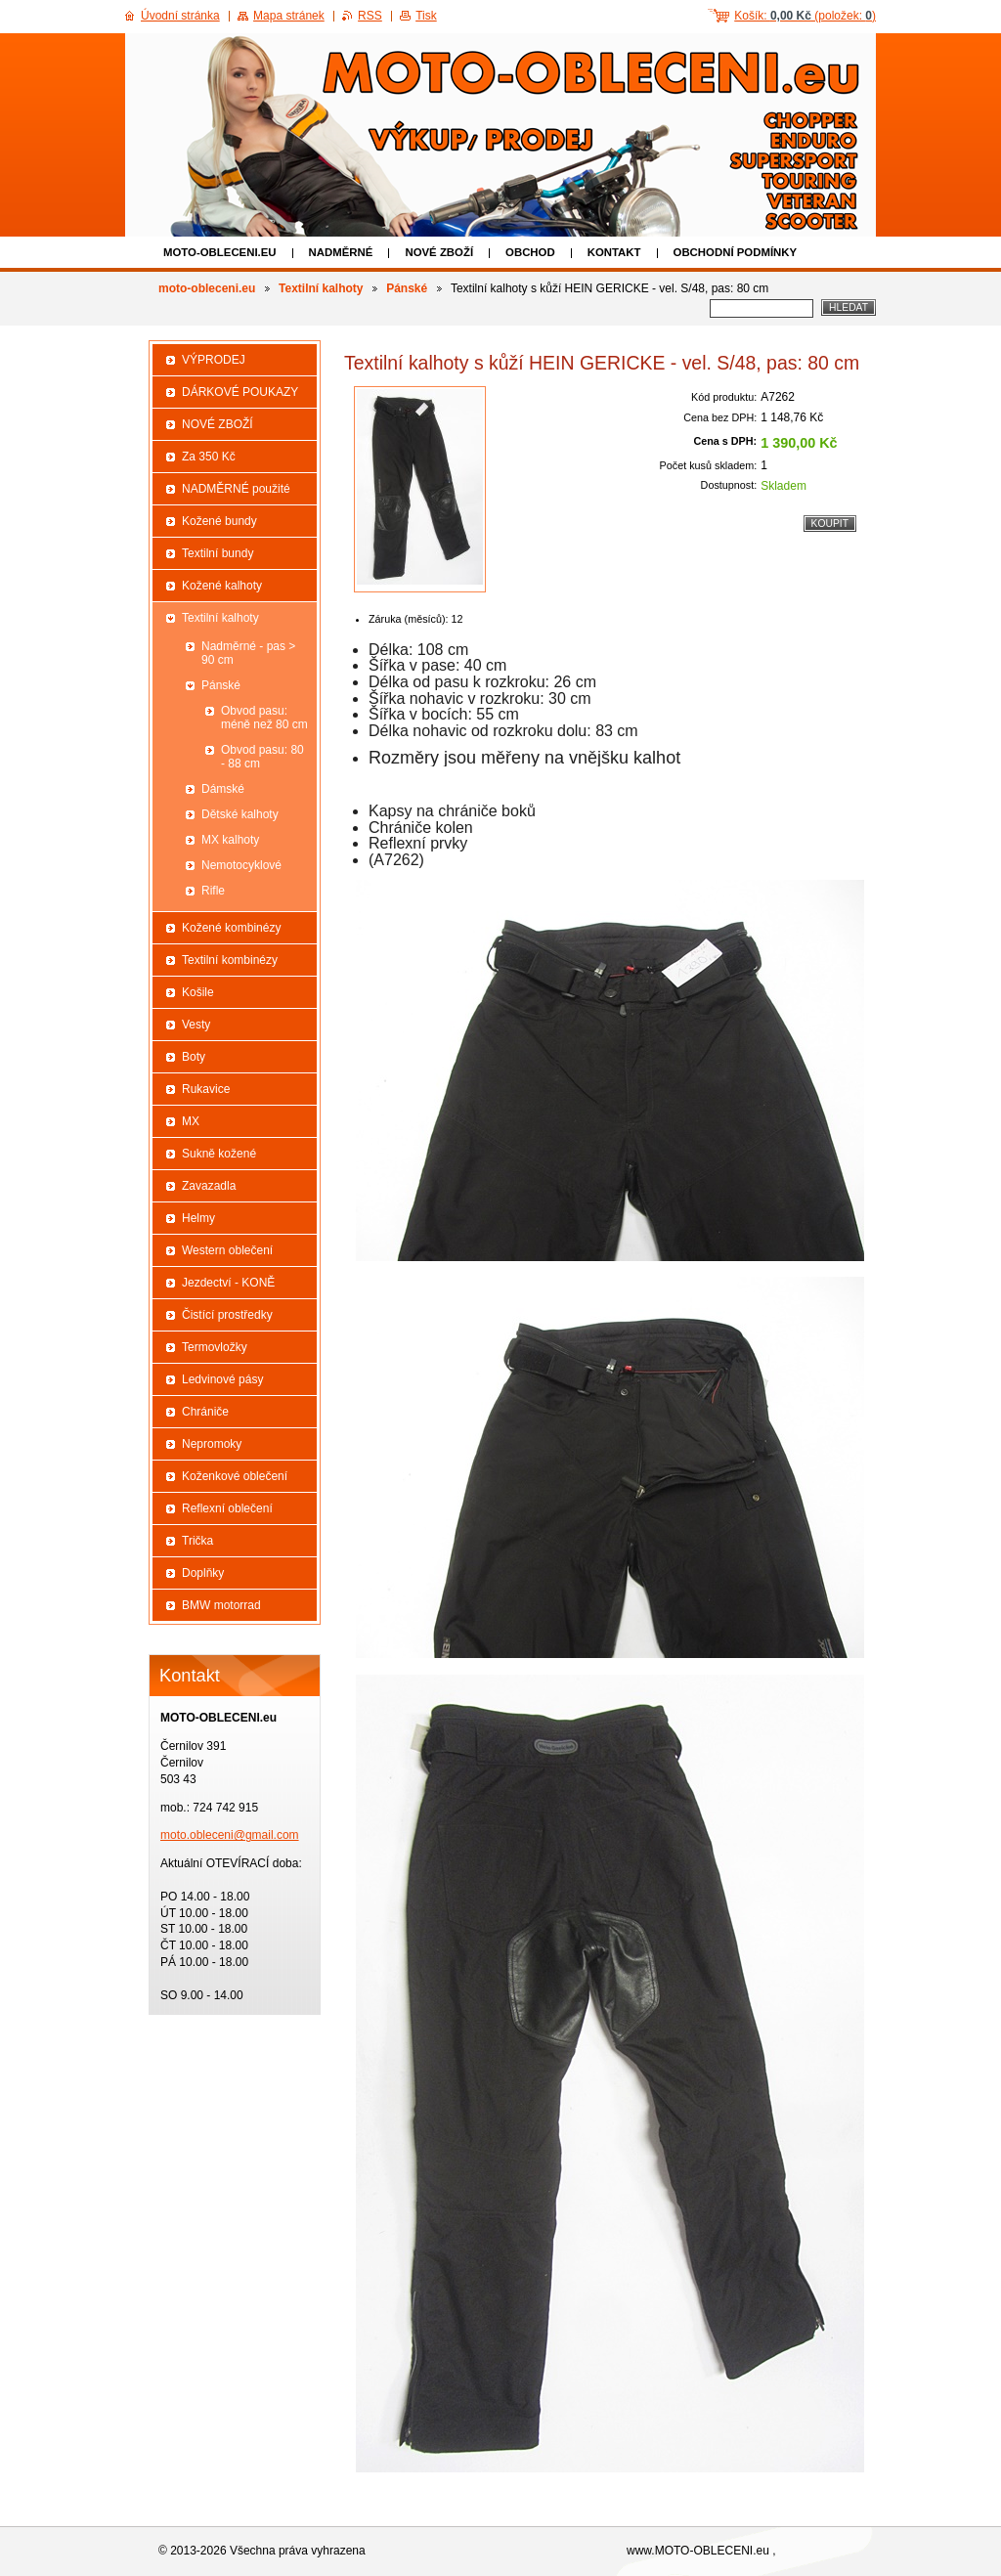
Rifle (213, 890)
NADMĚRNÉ (341, 252)
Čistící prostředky (227, 1315)
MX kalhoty (230, 840)
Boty (193, 1057)
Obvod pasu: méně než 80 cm (264, 717)
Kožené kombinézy (231, 928)
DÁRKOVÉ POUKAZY (240, 392)
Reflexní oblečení (227, 1508)
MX (190, 1121)
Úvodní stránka (180, 15)
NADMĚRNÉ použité (236, 489)
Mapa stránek (289, 15)
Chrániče (205, 1412)
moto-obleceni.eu (220, 252)
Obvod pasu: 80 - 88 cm (262, 756)
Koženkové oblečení (234, 1476)
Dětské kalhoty (240, 814)
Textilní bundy (217, 553)
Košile (198, 992)
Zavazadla (209, 1186)
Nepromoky (211, 1444)
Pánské (406, 288)
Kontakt (614, 252)
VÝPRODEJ (213, 360)
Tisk (426, 15)
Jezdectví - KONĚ (228, 1282)
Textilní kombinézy (230, 960)
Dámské (222, 789)
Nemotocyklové (241, 865)
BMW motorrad (221, 1605)
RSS (370, 15)
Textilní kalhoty (321, 288)
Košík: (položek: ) (805, 15)
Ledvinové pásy (222, 1379)
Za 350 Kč (209, 456)
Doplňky (203, 1573)
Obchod (530, 252)
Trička (197, 1541)
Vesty (196, 1024)
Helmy (198, 1218)
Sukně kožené (219, 1153)
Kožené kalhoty (222, 585)
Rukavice (206, 1089)
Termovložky (214, 1347)
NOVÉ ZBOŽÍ (439, 252)
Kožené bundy (219, 521)
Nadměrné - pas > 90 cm (248, 653)
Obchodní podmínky (736, 252)
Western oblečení (227, 1250)
